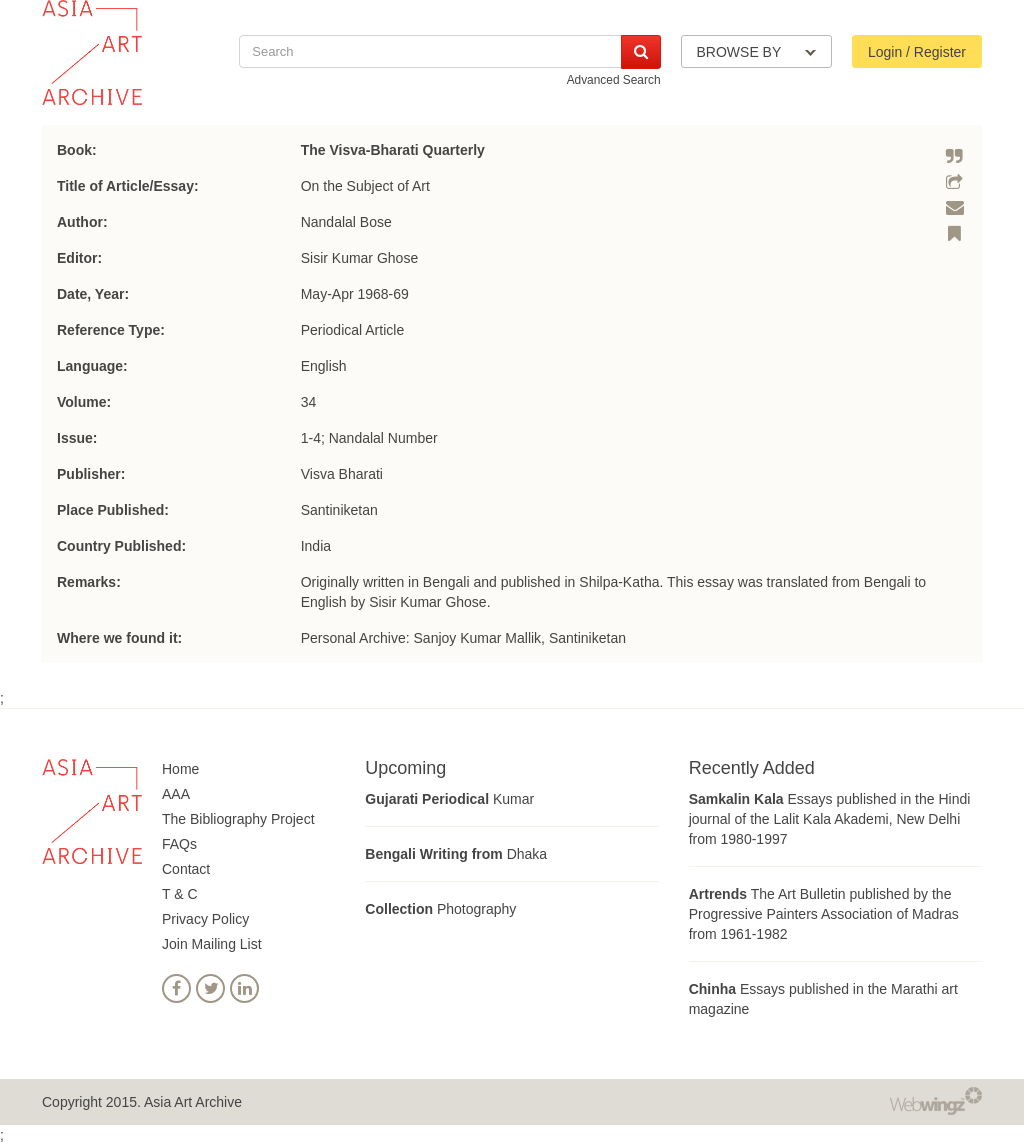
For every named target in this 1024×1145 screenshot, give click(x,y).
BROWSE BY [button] (756, 52)
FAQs (179, 844)
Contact (186, 869)
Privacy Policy (205, 919)
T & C (180, 894)
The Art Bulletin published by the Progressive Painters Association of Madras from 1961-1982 (824, 914)
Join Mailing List (212, 944)
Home (180, 769)
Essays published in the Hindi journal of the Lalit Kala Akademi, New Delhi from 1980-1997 (830, 819)
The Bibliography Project (238, 819)
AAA (176, 794)
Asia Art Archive (193, 1102)
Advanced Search (614, 80)
